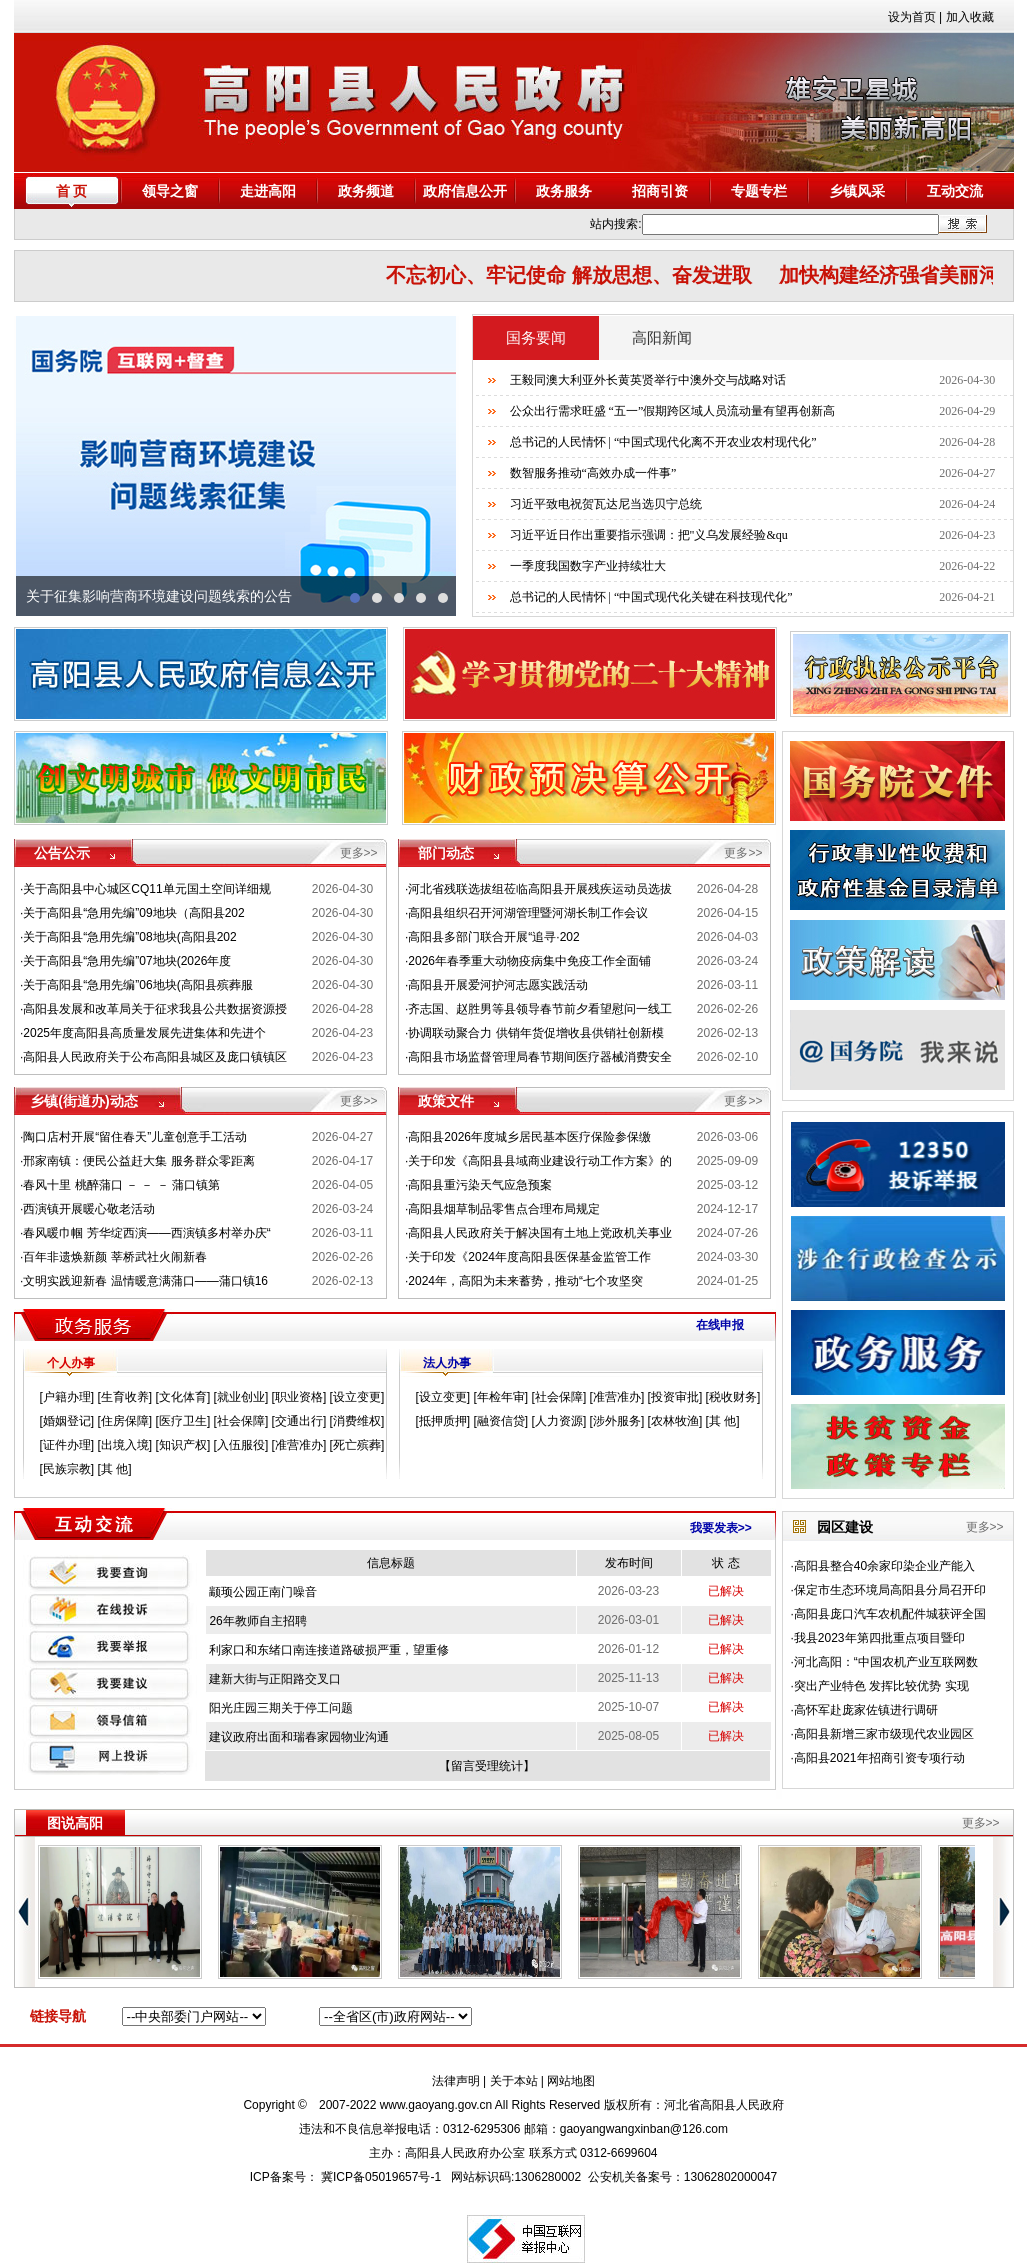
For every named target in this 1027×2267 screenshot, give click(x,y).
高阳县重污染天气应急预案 (480, 1185)
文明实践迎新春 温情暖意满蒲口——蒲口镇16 (145, 1281)
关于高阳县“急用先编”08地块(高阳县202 (129, 937)
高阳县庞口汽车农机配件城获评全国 (890, 1614)
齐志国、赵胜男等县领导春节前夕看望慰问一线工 (540, 1009)
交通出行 (299, 1421)
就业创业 (241, 1397)
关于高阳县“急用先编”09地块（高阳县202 (133, 913)
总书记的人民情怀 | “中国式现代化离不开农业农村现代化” (663, 442)
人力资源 (559, 1421)
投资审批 (675, 1397)
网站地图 (571, 2081)
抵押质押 (443, 1421)
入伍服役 (241, 1445)
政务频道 (366, 191)
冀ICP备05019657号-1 (381, 2177)
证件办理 (67, 1445)
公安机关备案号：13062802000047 (682, 2177)
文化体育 (183, 1397)
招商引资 (660, 191)
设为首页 (912, 17)
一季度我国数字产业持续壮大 (588, 566)
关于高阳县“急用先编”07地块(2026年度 (127, 961)
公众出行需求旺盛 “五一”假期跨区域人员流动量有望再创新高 (673, 411)
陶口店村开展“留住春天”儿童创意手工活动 (135, 1137)
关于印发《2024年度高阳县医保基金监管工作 (529, 1257)
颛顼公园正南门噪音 (263, 1592)
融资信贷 (501, 1421)
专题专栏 (759, 191)
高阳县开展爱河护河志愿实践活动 (498, 985)
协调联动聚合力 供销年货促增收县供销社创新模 (535, 1033)
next (431, 466)
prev (41, 466)
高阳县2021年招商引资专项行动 (879, 1758)
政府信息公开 (465, 191)
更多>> (359, 853)
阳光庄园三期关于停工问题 (281, 1708)
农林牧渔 (675, 1421)
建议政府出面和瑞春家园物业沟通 (299, 1737)
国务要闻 (536, 338)
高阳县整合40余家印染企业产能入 (884, 1566)
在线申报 (720, 1325)
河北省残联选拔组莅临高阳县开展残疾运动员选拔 (540, 889)
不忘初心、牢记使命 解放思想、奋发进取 (583, 275)
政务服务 (564, 191)
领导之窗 (170, 191)
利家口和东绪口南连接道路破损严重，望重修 (329, 1650)
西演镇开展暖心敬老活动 (89, 1209)
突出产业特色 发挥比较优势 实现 (881, 1686)
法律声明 (456, 2081)
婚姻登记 (67, 1421)
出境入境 (125, 1445)
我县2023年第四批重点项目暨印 (879, 1638)
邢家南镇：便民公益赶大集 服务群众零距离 (138, 1161)
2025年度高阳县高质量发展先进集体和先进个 (144, 1033)
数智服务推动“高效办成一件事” (593, 473)
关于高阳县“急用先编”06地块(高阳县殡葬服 (137, 985)
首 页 (72, 191)
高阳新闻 (662, 338)
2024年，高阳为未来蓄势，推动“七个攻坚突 (525, 1281)
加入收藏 (970, 17)
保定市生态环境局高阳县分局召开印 (890, 1590)
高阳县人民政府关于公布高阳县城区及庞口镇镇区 (155, 1057)
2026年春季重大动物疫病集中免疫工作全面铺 (529, 961)
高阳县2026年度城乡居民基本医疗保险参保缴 (529, 1137)
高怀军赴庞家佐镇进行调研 (866, 1710)
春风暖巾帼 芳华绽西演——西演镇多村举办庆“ (146, 1233)
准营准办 (299, 1445)
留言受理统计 (487, 1766)
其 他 (114, 1469)
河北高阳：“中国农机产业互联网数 (886, 1662)
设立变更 (357, 1397)
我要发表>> (721, 1528)
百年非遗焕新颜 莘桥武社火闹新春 (114, 1257)
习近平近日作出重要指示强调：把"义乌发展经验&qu (649, 535)
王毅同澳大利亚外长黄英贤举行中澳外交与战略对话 (648, 380)
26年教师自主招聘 (257, 1621)
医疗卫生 (183, 1421)
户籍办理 (67, 1397)
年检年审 (501, 1397)
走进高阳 (268, 191)
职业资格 (299, 1397)
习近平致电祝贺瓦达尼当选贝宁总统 (606, 504)
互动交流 (955, 191)
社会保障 (241, 1421)
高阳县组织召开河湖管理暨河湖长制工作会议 (528, 913)
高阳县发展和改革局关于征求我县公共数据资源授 (155, 1009)
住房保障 (125, 1421)
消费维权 (357, 1421)
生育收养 (125, 1397)
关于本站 (514, 2081)
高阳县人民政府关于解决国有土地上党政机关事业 (540, 1233)
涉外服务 (617, 1421)
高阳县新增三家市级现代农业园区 (884, 1734)
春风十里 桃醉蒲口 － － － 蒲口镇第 (121, 1185)
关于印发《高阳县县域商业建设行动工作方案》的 (540, 1161)
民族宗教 (67, 1469)
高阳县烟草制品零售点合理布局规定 (504, 1209)
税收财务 (733, 1397)
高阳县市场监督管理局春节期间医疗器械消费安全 (540, 1057)
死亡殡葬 (357, 1445)
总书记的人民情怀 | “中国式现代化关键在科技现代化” (651, 597)
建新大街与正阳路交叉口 (275, 1679)
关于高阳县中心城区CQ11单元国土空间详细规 (146, 889)
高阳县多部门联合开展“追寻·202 (493, 937)
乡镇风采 (857, 191)
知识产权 (183, 1445)
